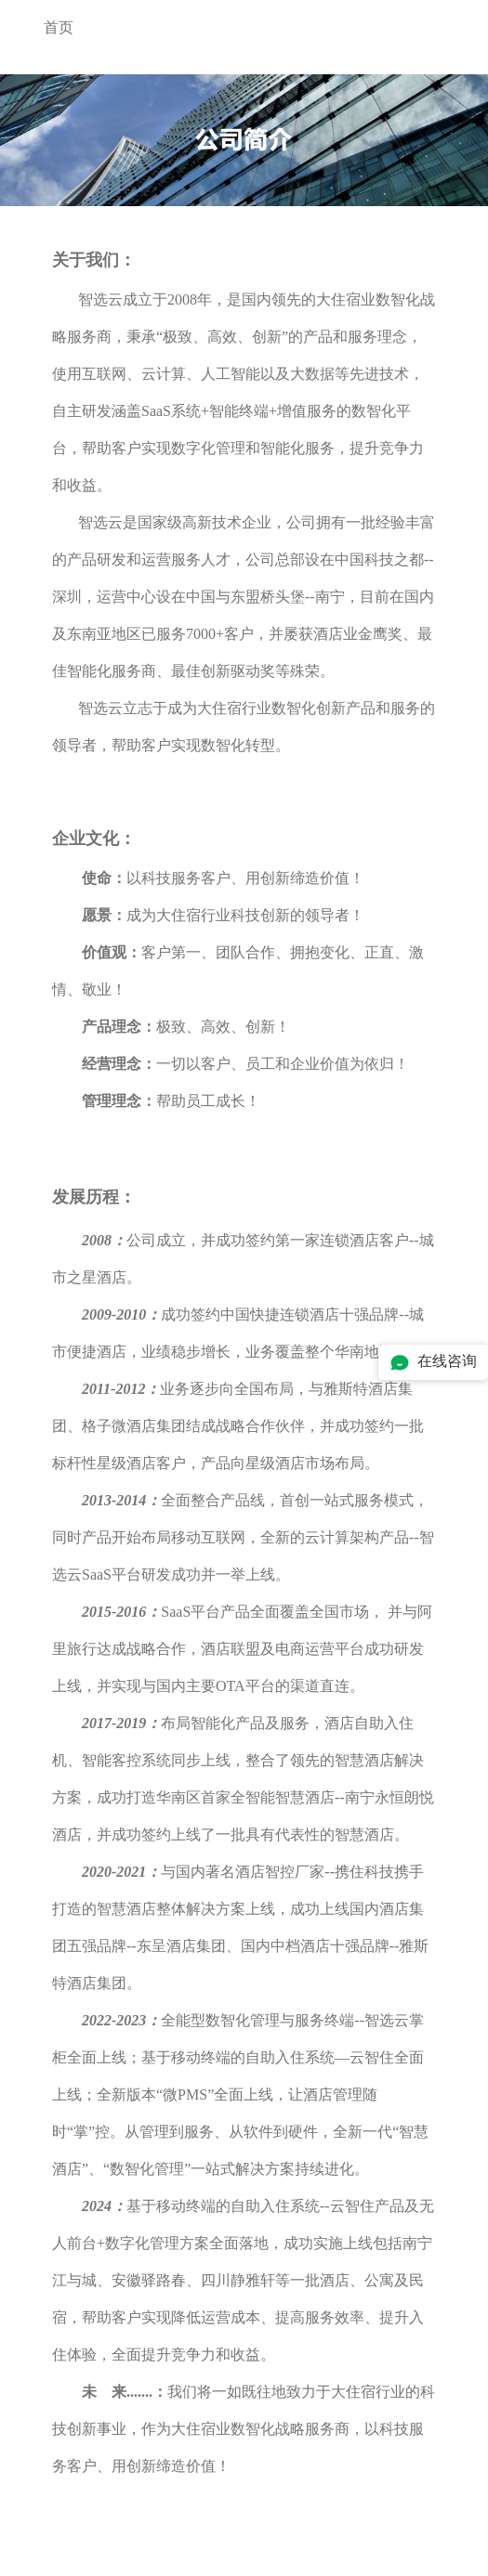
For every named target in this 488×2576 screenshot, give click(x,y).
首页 (58, 27)
